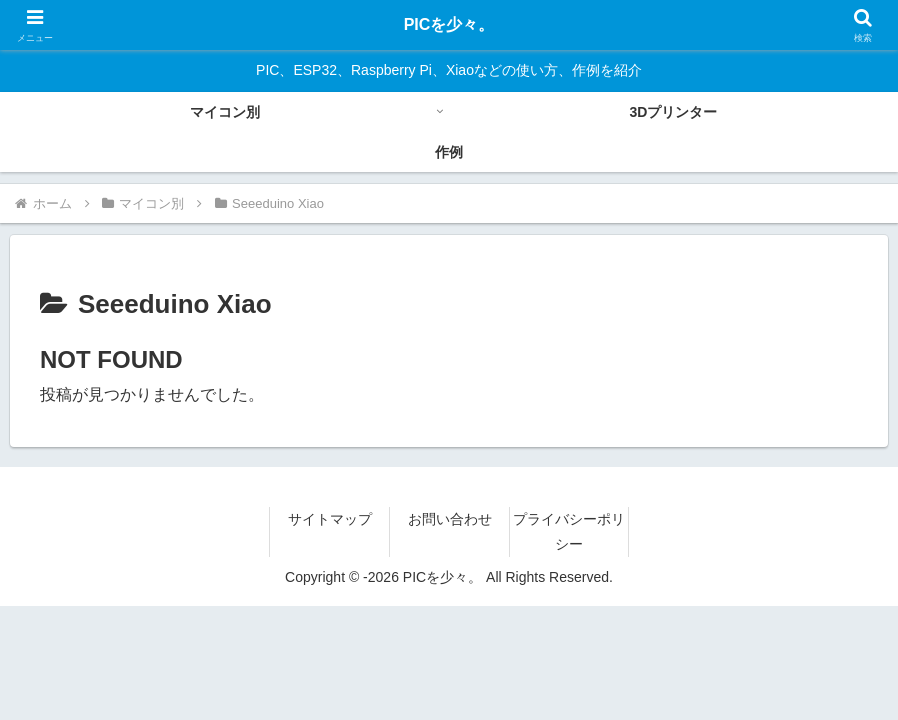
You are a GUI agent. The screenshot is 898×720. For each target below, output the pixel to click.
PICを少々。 (449, 24)
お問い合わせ (450, 519)
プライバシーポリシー (569, 531)
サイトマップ (330, 519)
